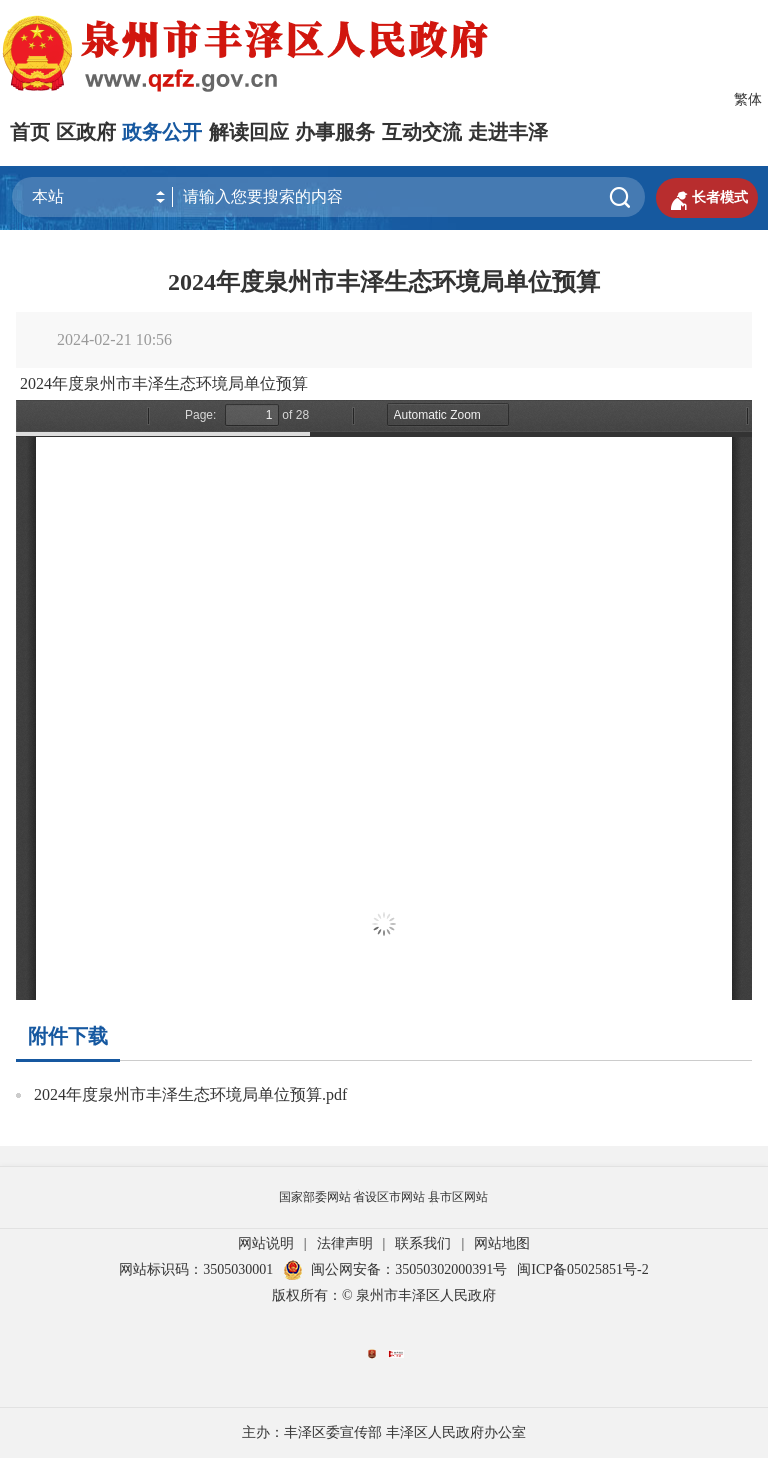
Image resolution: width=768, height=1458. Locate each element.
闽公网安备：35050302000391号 (395, 1269)
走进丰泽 (508, 132)
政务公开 (162, 132)
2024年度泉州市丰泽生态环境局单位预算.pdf (190, 1094)
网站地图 (502, 1243)
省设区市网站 (389, 1197)
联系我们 (423, 1243)
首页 (30, 132)
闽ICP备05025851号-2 (582, 1269)
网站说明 (266, 1243)
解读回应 (249, 132)
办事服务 (335, 132)
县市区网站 (458, 1197)
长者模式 (707, 198)
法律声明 (345, 1243)
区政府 (86, 132)
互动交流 (422, 132)
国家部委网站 (315, 1197)
